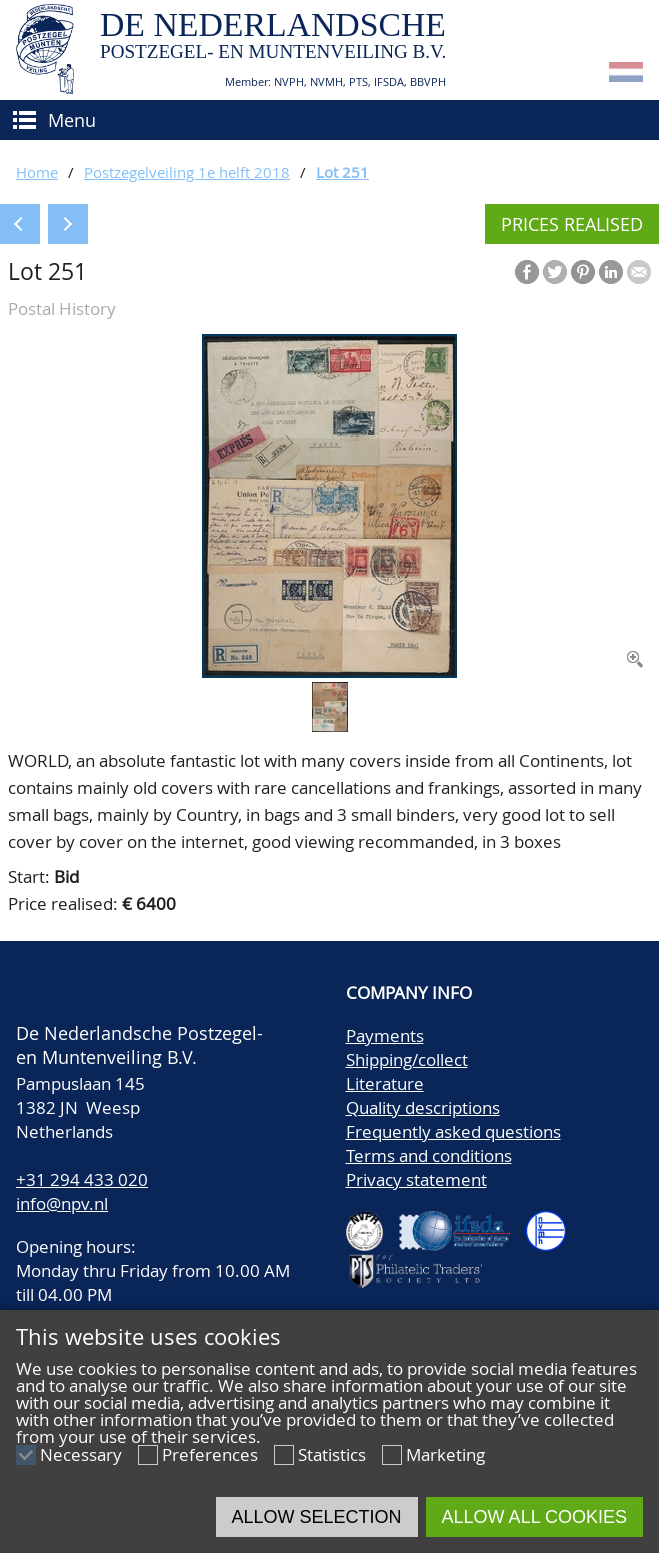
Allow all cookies (534, 1517)
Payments (385, 1035)
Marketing (445, 1454)
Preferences (210, 1454)
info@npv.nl (62, 1203)
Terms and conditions (429, 1155)
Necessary (81, 1454)
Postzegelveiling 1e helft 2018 (187, 172)
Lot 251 (342, 172)
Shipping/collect (407, 1059)
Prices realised (572, 224)
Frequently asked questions (453, 1131)
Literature (385, 1083)
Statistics (332, 1454)
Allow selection (317, 1517)
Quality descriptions (423, 1107)
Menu (72, 120)
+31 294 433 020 (82, 1179)
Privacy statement (416, 1179)
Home (37, 172)
